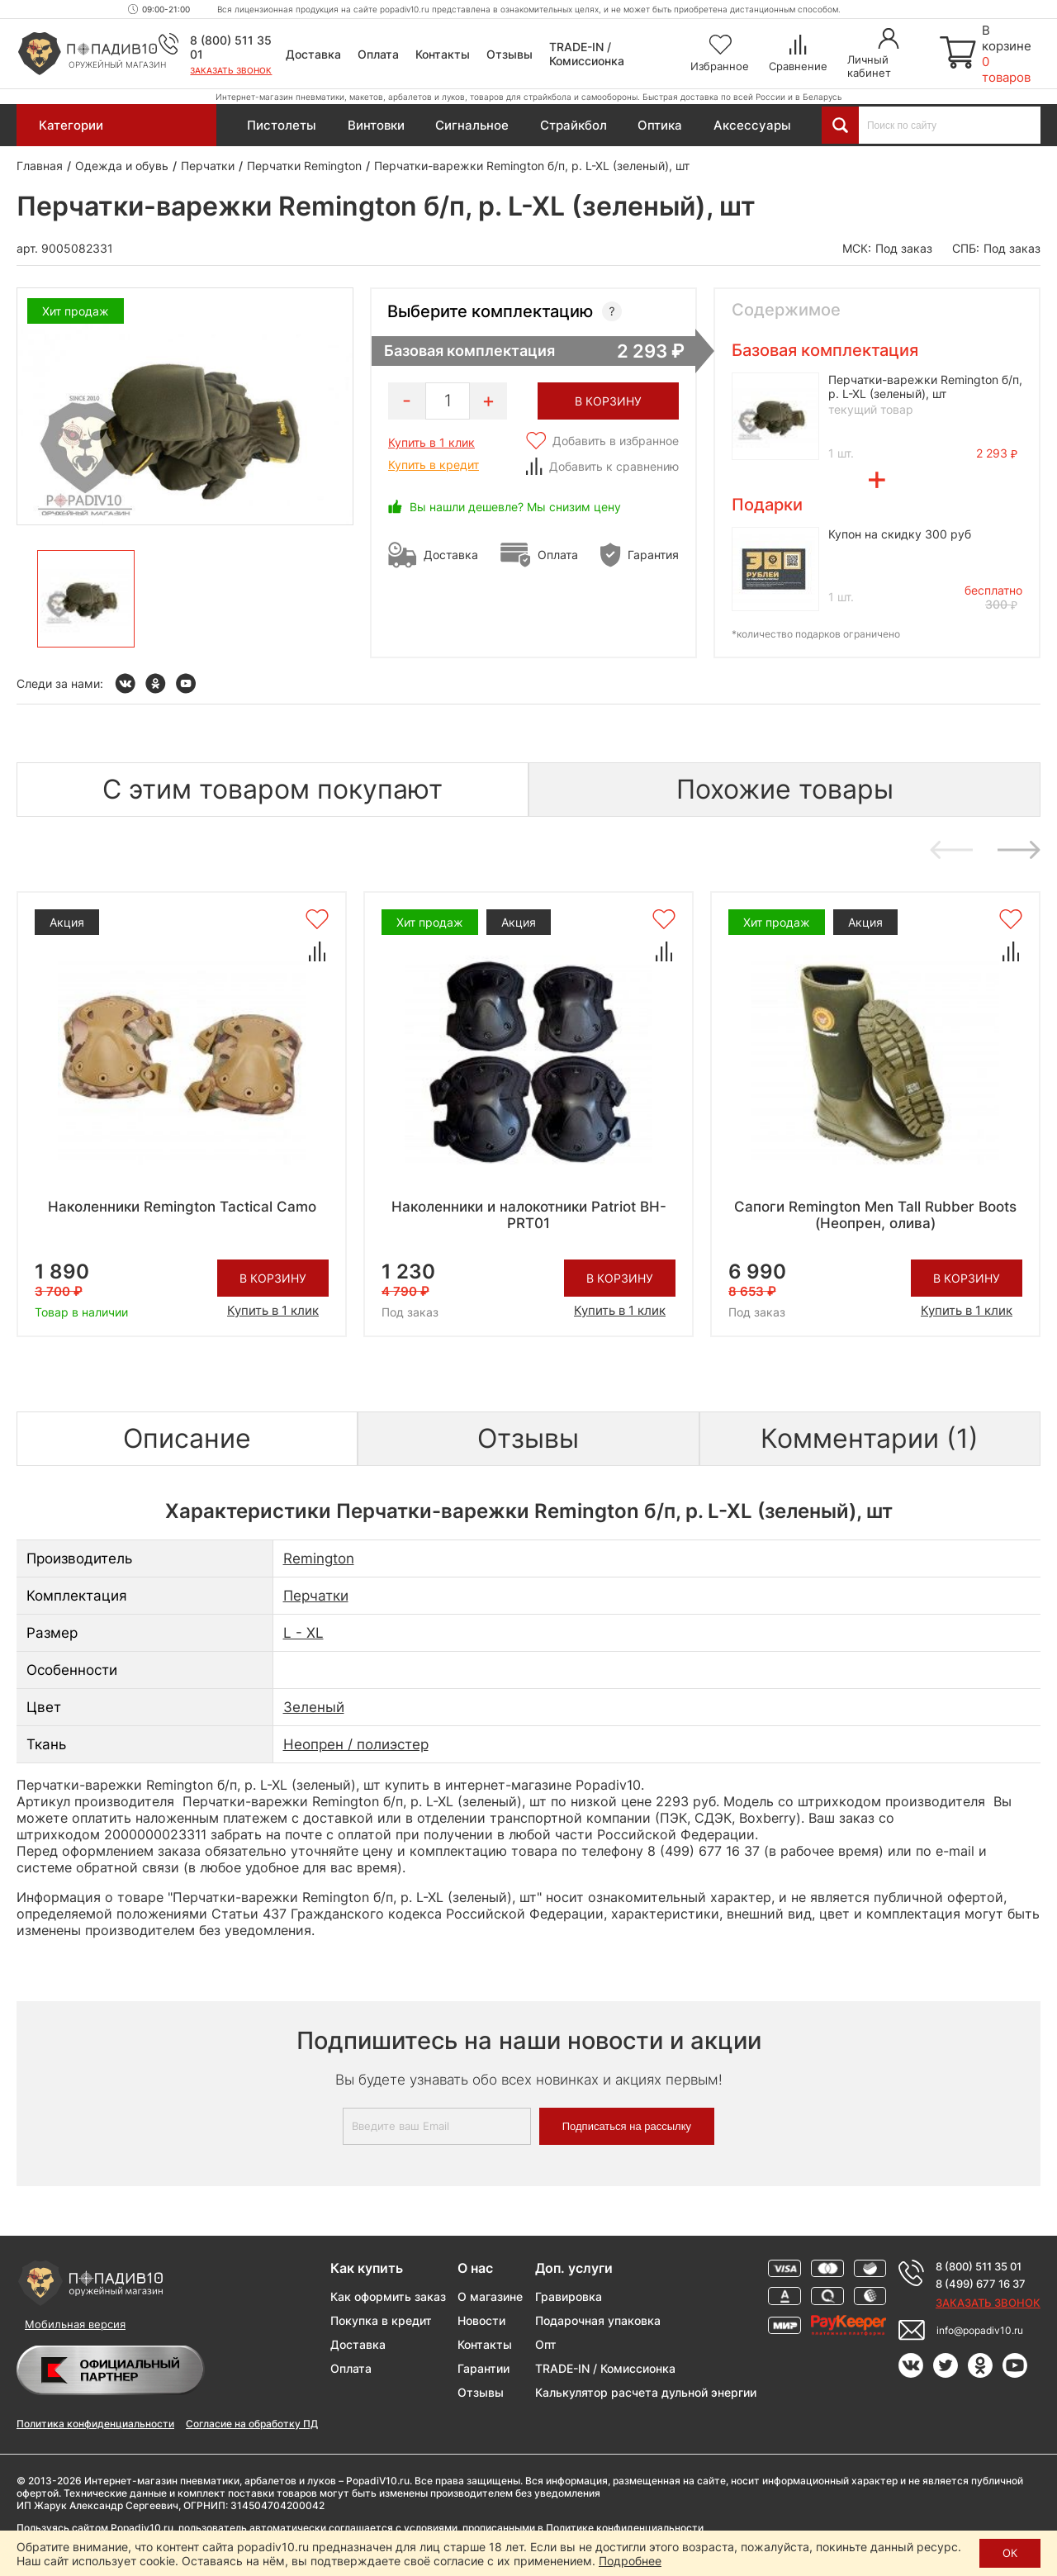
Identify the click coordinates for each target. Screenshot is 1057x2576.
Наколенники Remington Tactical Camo (182, 1206)
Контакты (442, 54)
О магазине (490, 2296)
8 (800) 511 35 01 (978, 2266)
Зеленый (313, 1707)
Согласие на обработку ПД (252, 2423)
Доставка (313, 54)
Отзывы (509, 54)
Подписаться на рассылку (626, 2126)
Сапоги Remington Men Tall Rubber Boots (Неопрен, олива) (875, 1214)
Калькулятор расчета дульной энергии (645, 2392)
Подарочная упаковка (598, 2320)
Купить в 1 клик (431, 442)
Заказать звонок (231, 70)
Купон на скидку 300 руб (899, 534)
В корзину (272, 1278)
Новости (481, 2320)
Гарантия (653, 555)
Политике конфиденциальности (625, 2527)
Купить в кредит (433, 465)
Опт (546, 2344)
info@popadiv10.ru (979, 2330)
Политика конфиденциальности (95, 2423)
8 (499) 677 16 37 (981, 2283)
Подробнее (630, 2561)
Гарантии (483, 2368)
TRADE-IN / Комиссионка (586, 54)
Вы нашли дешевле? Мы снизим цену (515, 507)
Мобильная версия (75, 2324)
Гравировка (568, 2296)
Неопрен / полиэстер (356, 1744)
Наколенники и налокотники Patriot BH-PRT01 (528, 1214)
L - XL (303, 1633)
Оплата (378, 54)
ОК (1009, 2552)
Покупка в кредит (381, 2320)
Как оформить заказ (388, 2296)
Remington (318, 1558)
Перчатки (315, 1595)
